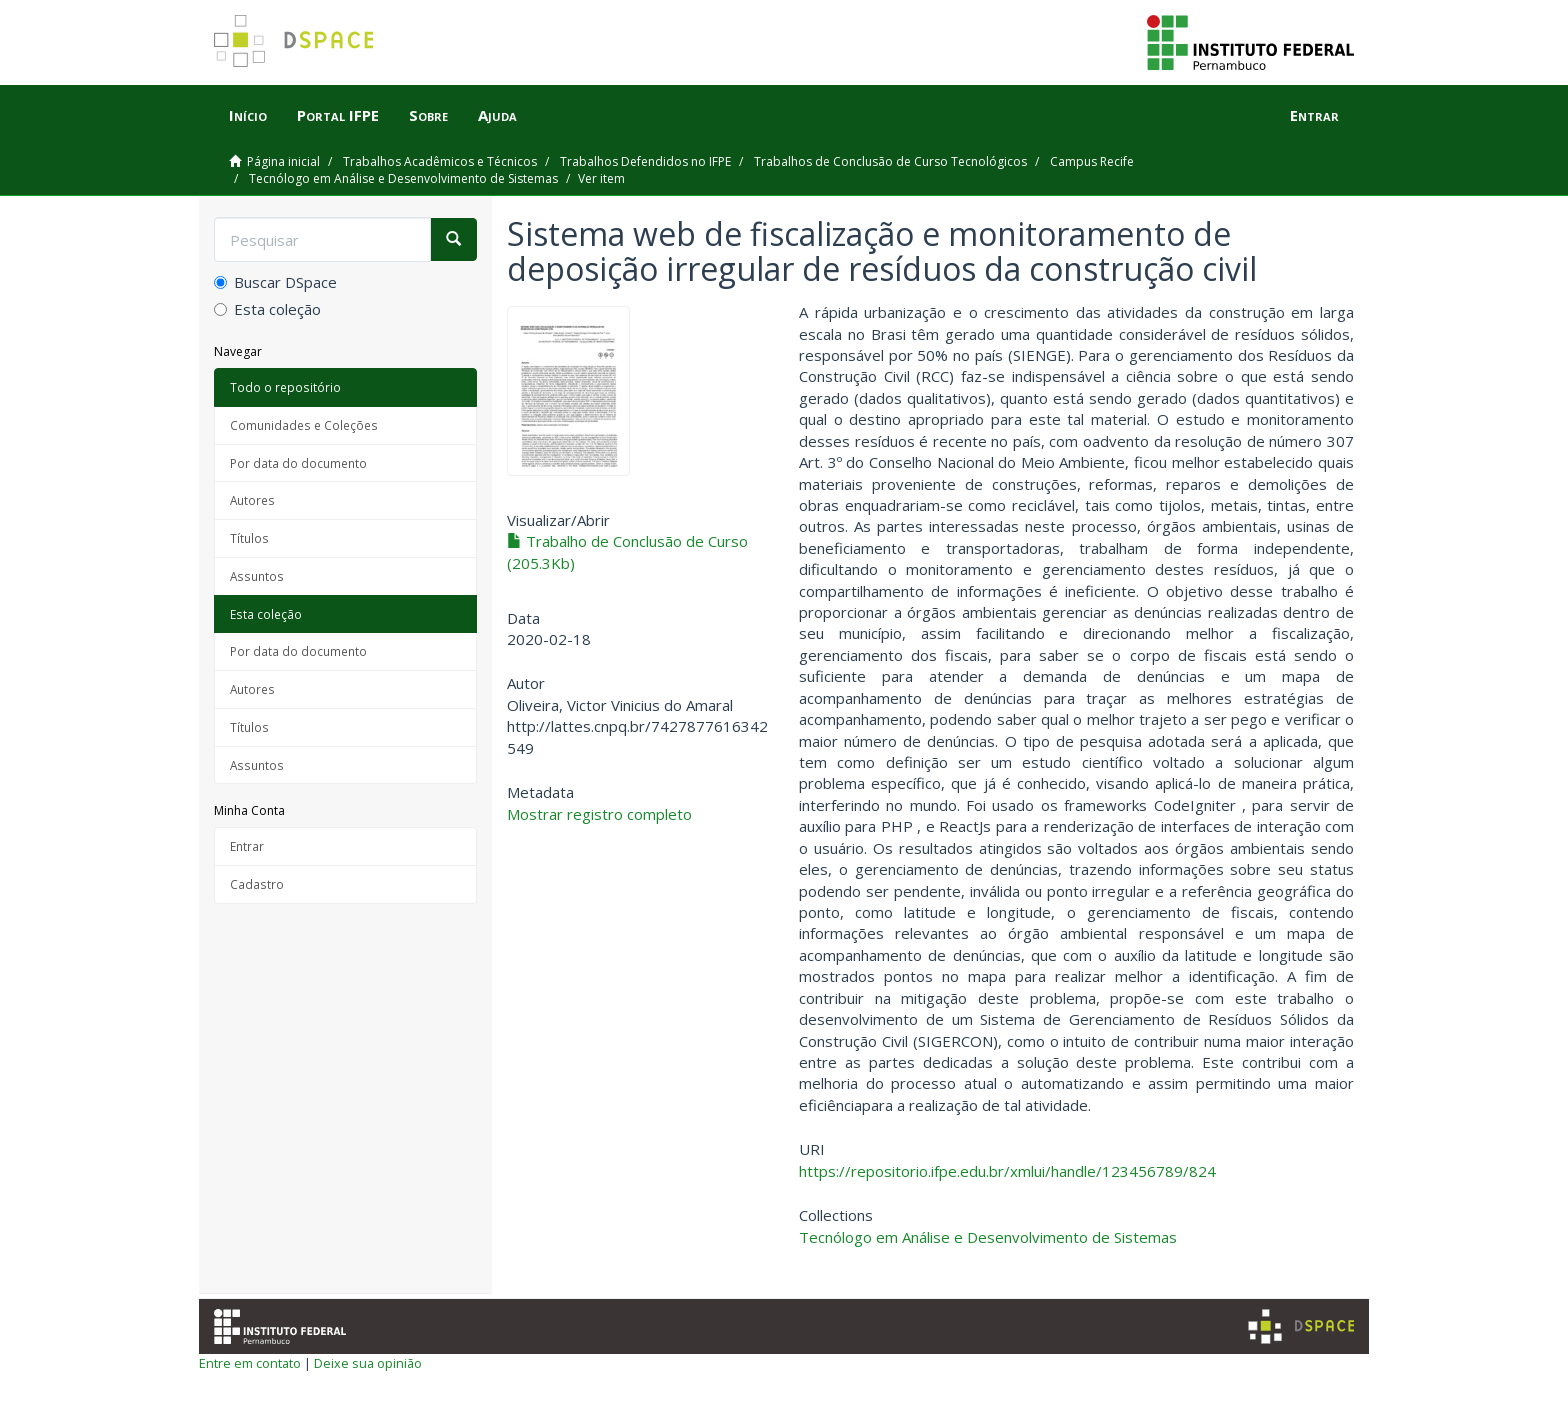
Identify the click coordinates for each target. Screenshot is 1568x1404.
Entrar (247, 846)
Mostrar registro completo (599, 814)
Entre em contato (250, 1363)
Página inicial (283, 161)
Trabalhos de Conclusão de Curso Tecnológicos (890, 161)
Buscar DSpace (275, 282)
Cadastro (257, 884)
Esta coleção (267, 309)
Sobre (428, 115)
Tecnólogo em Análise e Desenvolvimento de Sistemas (403, 178)
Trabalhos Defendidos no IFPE (645, 161)
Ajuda (497, 115)
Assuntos (257, 576)
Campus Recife (1092, 161)
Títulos (249, 538)
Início (248, 115)
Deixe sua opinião (368, 1363)
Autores (252, 500)
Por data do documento (298, 463)
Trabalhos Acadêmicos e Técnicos (440, 161)
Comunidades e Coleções (304, 425)
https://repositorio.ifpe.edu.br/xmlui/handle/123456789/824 (1007, 1171)
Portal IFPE (338, 115)
